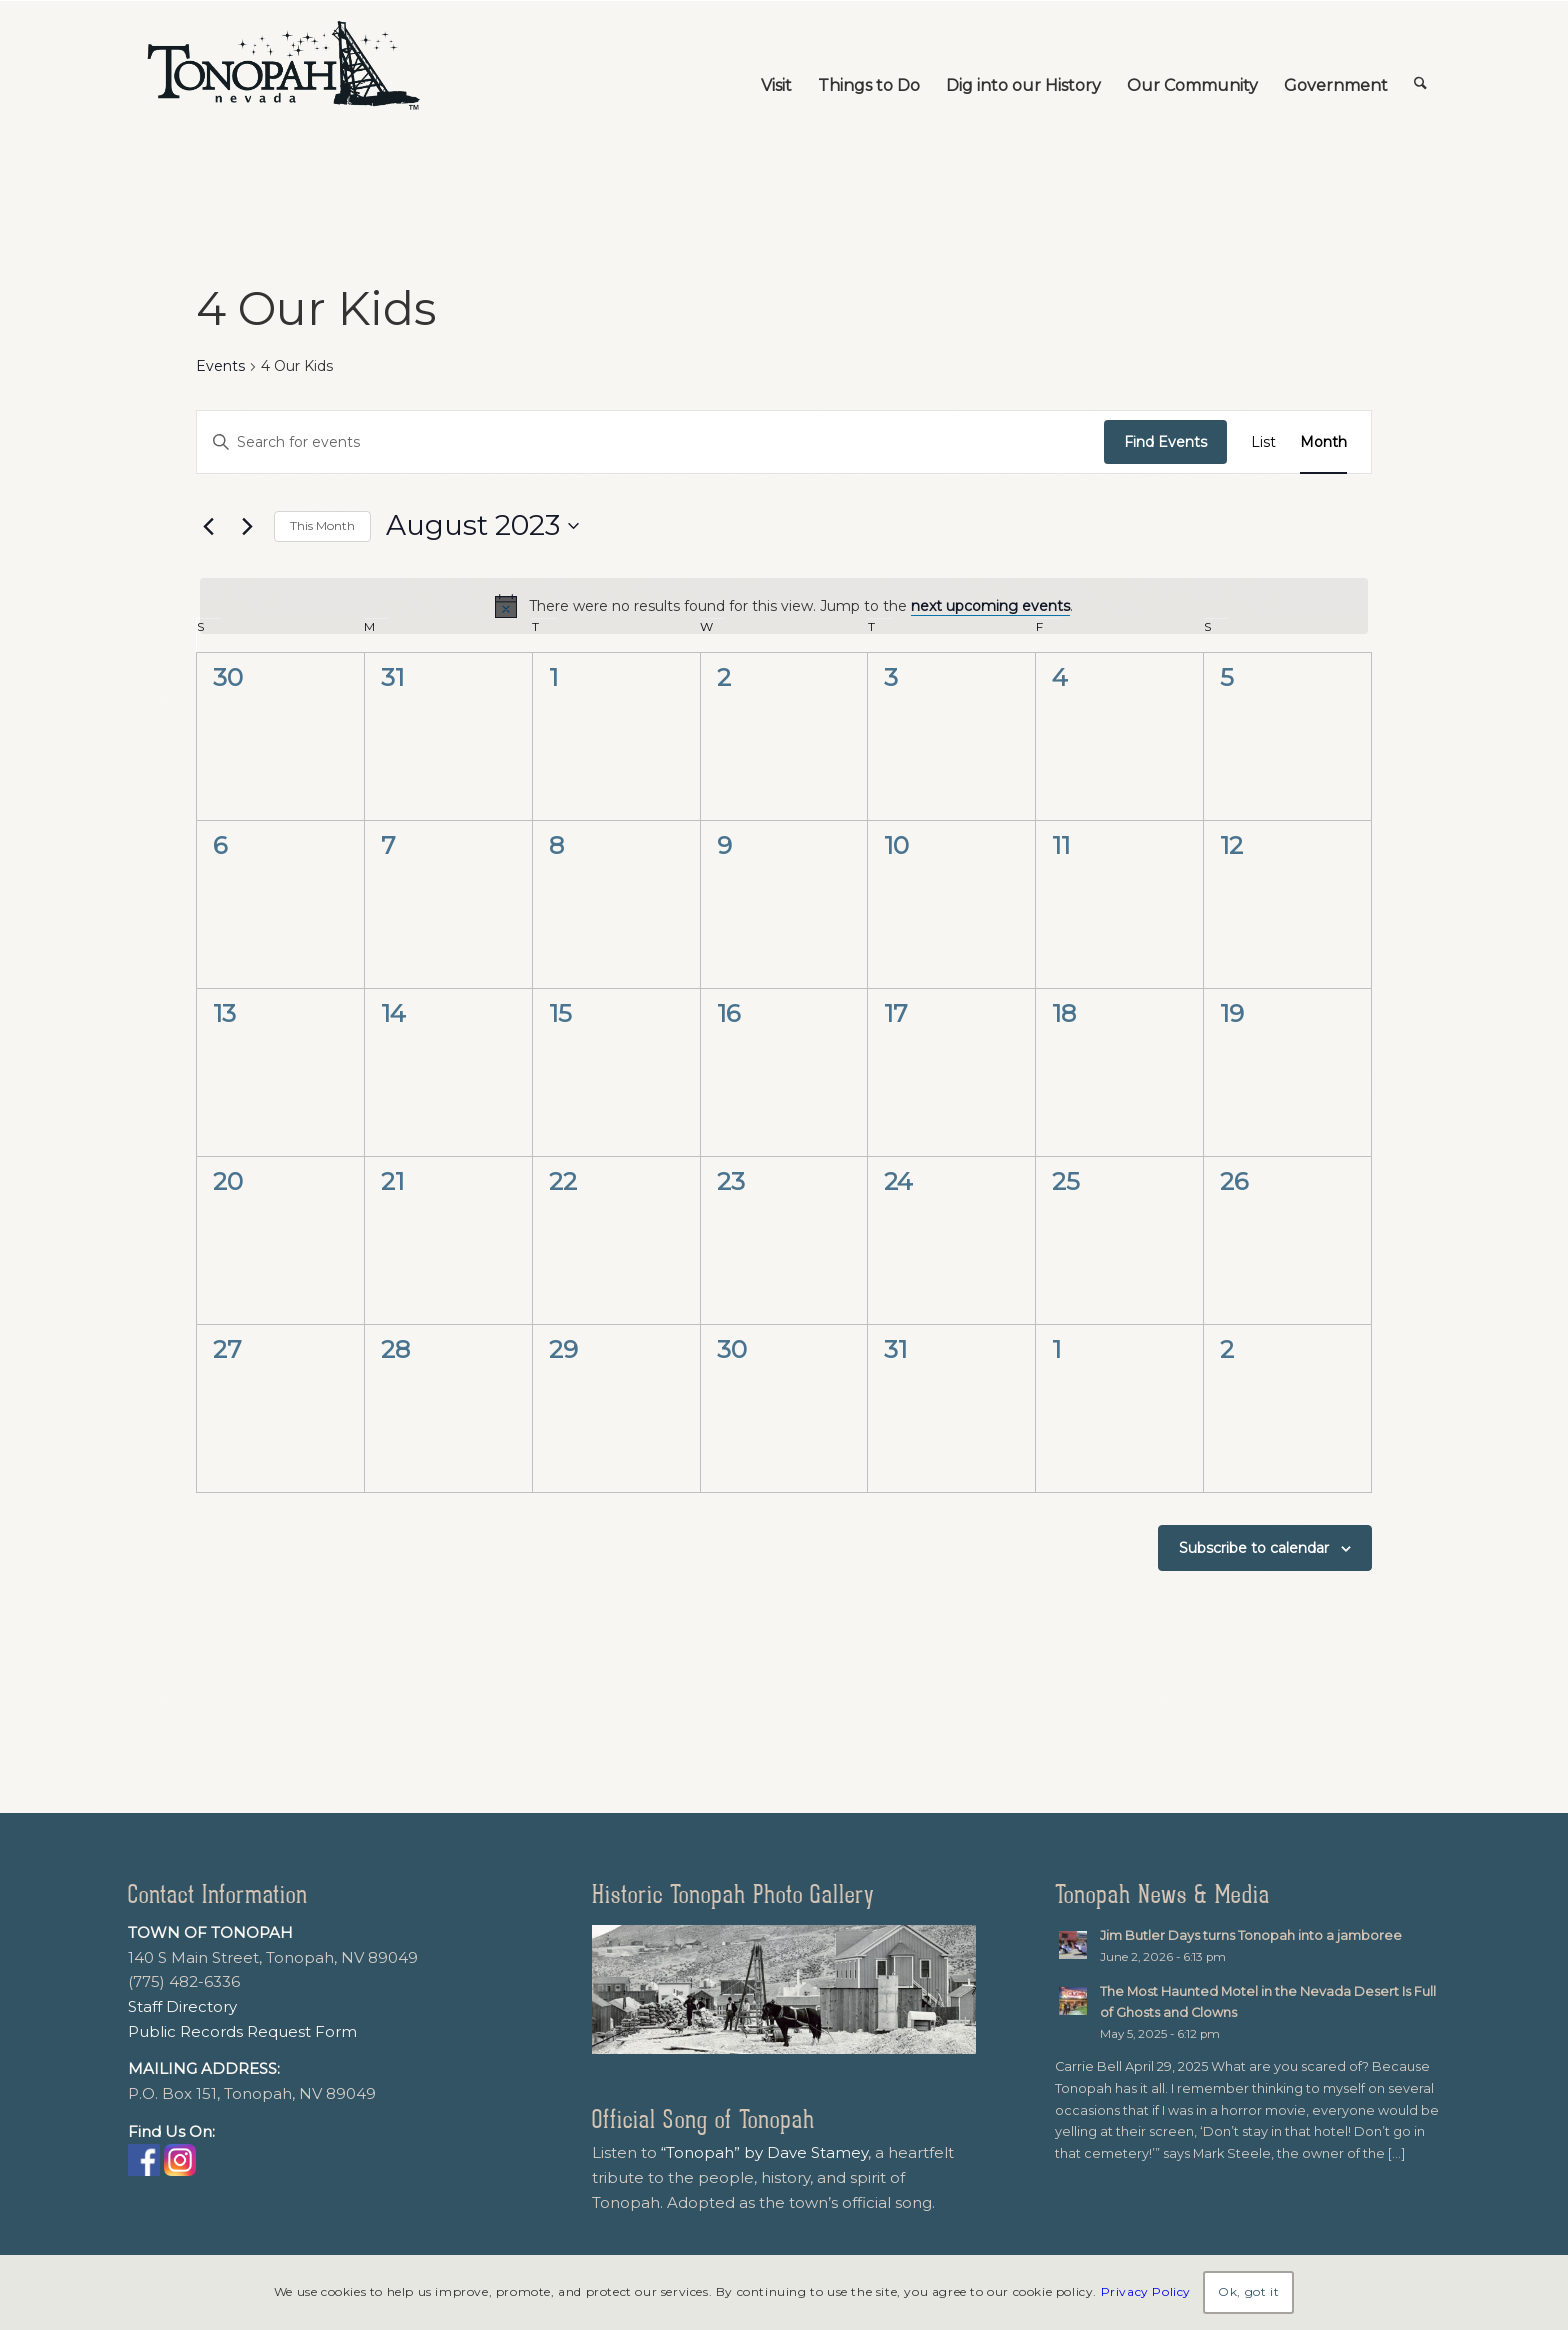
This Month (322, 525)
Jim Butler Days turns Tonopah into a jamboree (1251, 1935)
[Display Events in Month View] (1323, 442)
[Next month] (247, 526)
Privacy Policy (1146, 2291)
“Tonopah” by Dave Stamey (764, 2152)
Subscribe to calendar (1254, 1548)
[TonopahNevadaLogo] (282, 66)
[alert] (784, 606)
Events (220, 366)
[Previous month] (208, 526)
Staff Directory (182, 2006)
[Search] (1420, 66)
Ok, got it (1248, 2291)
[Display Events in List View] (1263, 442)
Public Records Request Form (242, 2031)
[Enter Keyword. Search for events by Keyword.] (650, 442)
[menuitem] (776, 66)
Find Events (1165, 442)
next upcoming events (990, 606)
